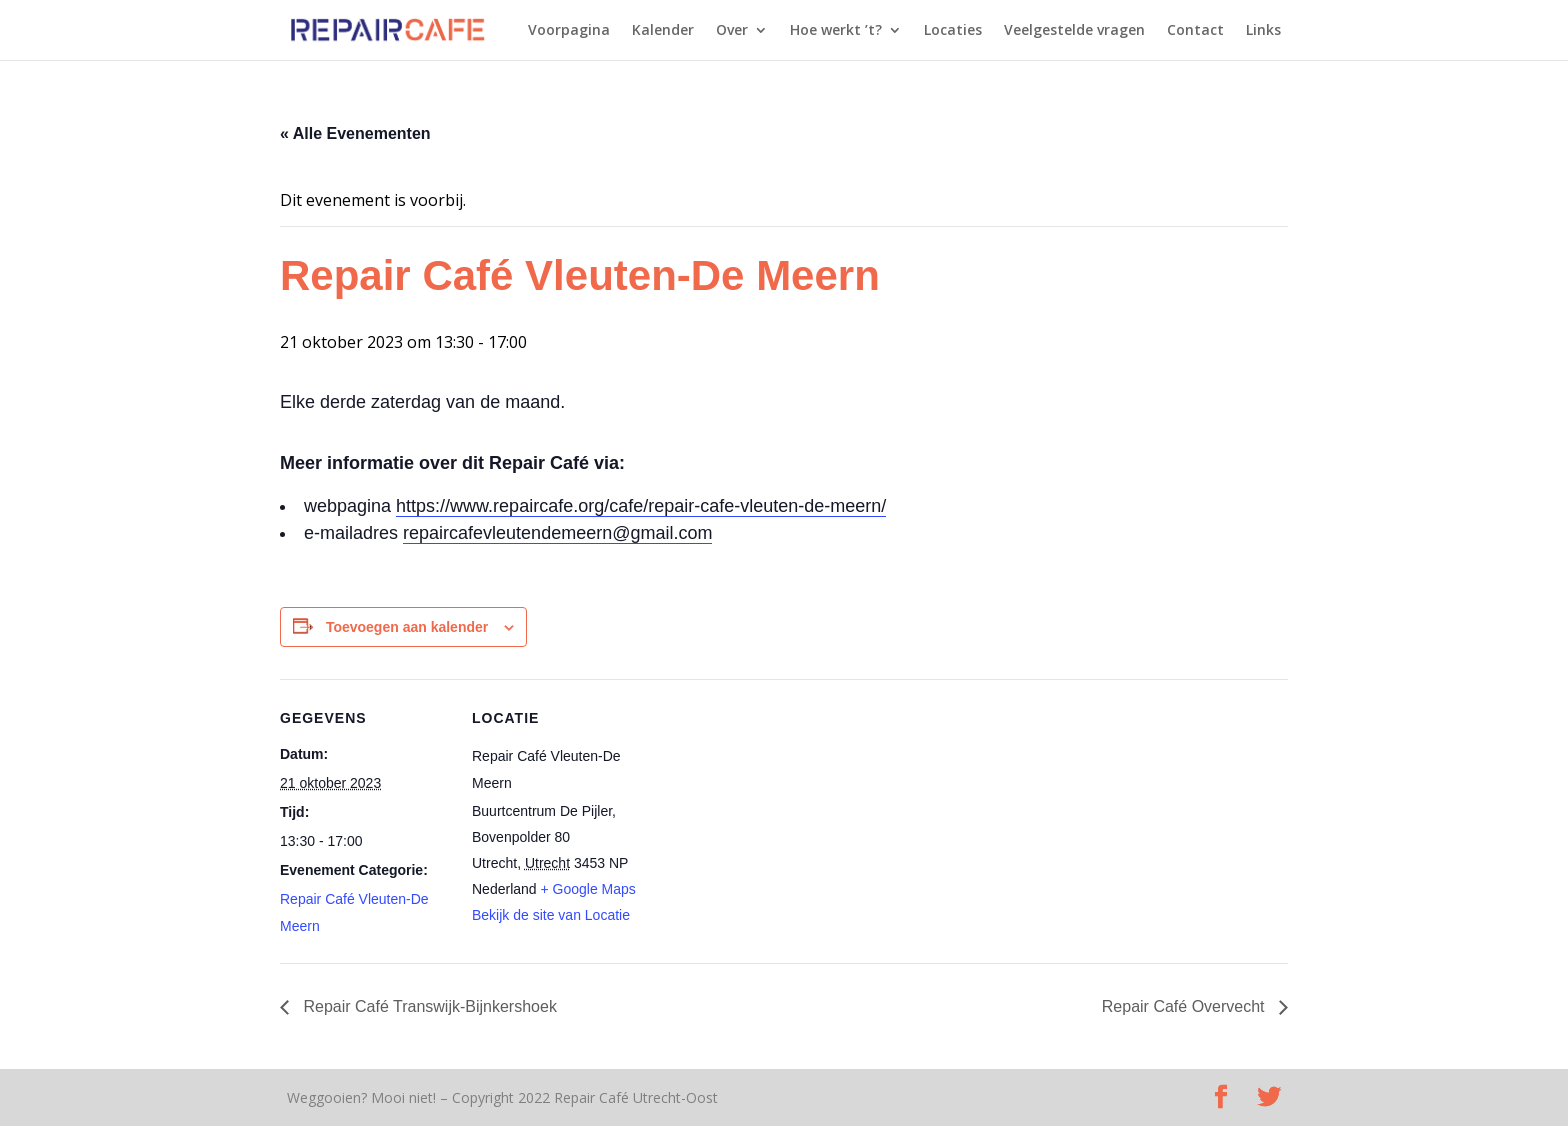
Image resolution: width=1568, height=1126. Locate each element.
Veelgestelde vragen (1074, 31)
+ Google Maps (588, 889)
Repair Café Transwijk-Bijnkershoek (428, 1006)
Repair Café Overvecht (1185, 1006)
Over (732, 31)
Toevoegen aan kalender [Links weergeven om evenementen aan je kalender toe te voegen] (407, 627)
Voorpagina (569, 31)
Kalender (663, 31)
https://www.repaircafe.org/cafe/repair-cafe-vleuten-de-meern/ (641, 506)
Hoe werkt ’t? (836, 31)
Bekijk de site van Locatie (551, 915)
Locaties (953, 31)
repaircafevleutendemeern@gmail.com (557, 533)
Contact (1195, 31)
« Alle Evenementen (355, 133)
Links (1263, 31)
